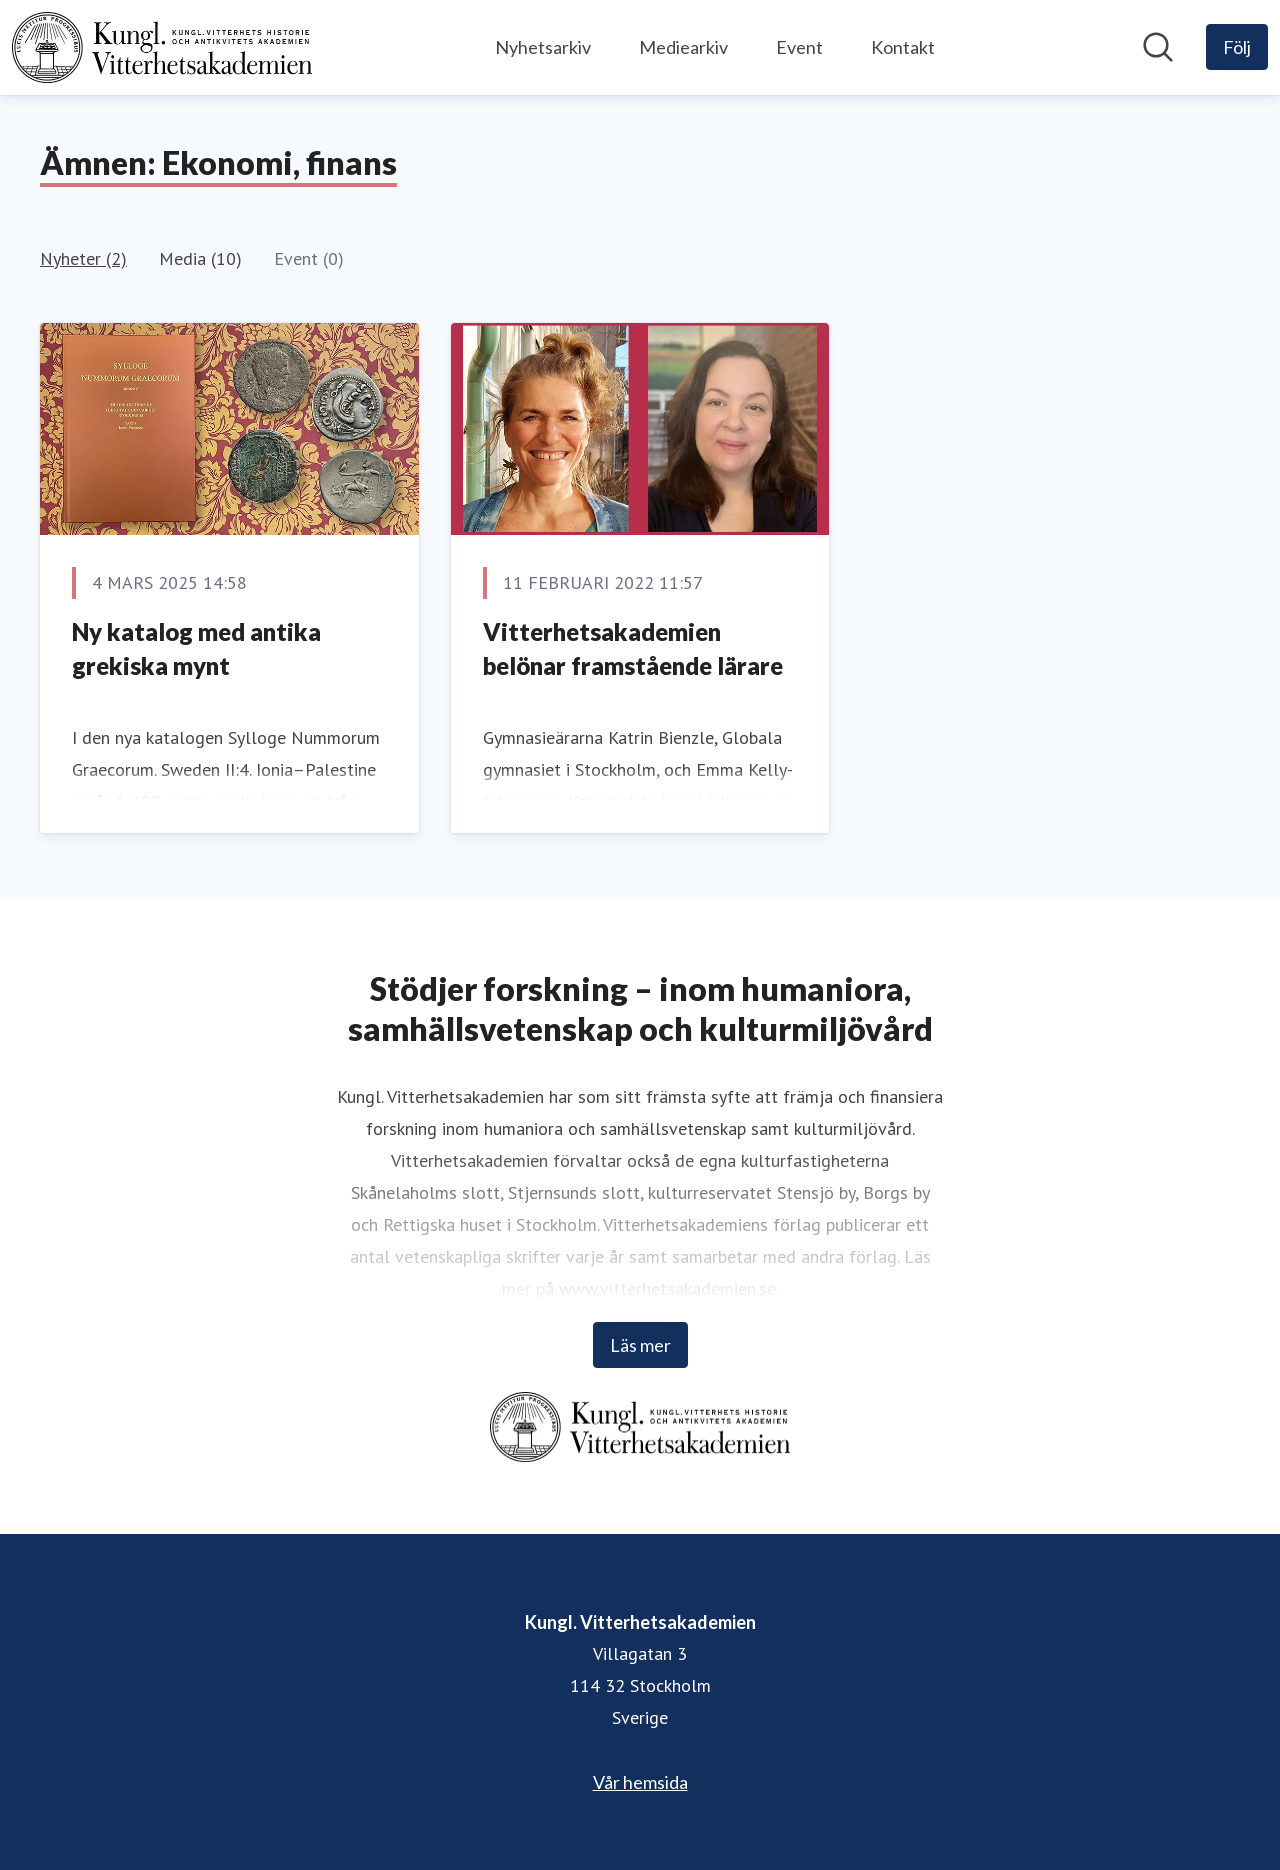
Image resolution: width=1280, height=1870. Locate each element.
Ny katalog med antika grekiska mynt (196, 648)
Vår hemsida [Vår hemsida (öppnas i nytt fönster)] (640, 1782)
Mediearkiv (683, 47)
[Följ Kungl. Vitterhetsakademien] (1237, 47)
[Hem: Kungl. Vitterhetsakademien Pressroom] (162, 47)
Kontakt (903, 47)
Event (799, 47)
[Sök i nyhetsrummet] (1158, 47)
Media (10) (200, 258)
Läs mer (640, 1345)
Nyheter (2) (83, 258)
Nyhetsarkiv (543, 47)
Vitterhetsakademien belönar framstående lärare (633, 648)
